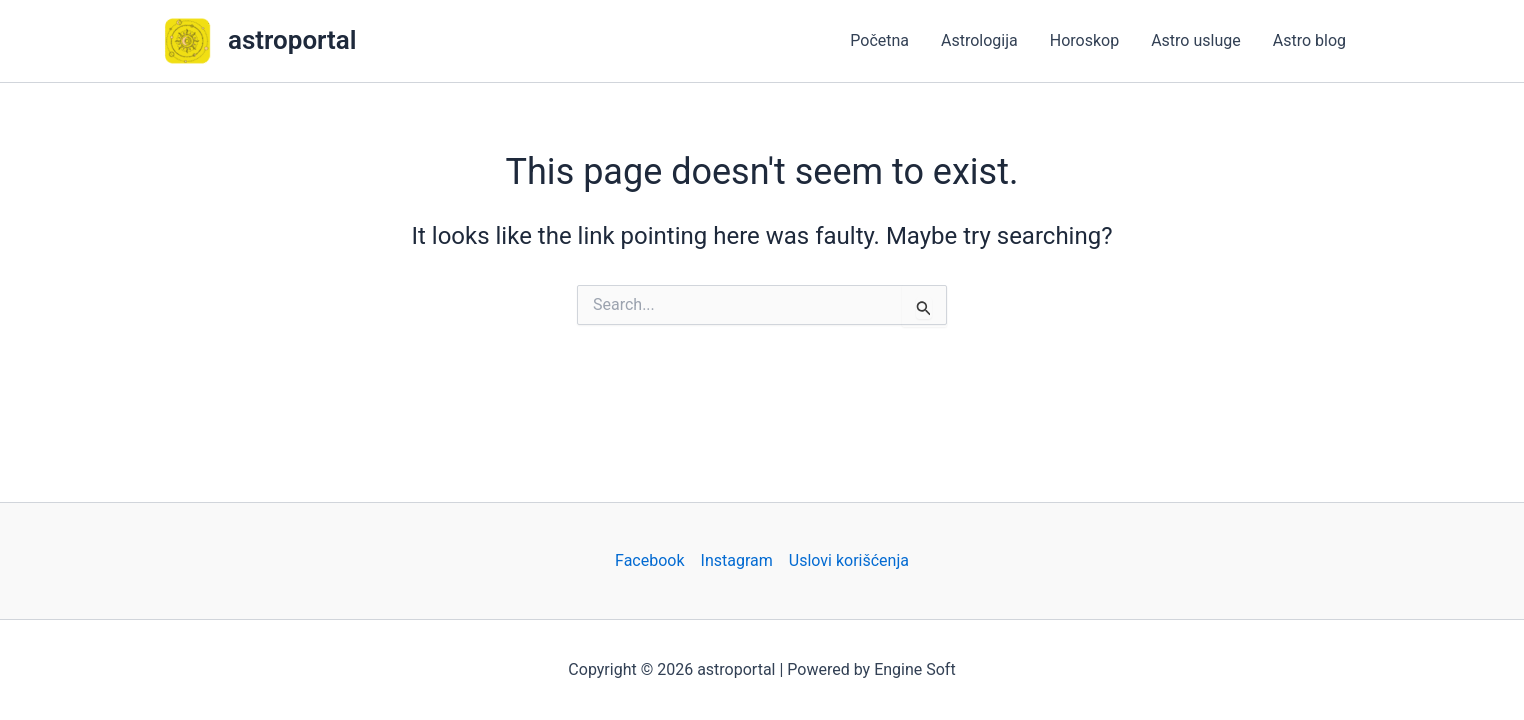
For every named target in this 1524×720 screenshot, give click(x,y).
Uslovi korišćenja (849, 560)
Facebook (649, 560)
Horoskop (1084, 40)
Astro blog (1309, 40)
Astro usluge (1196, 40)
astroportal (292, 40)
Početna (879, 40)
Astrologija (979, 40)
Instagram (737, 560)
